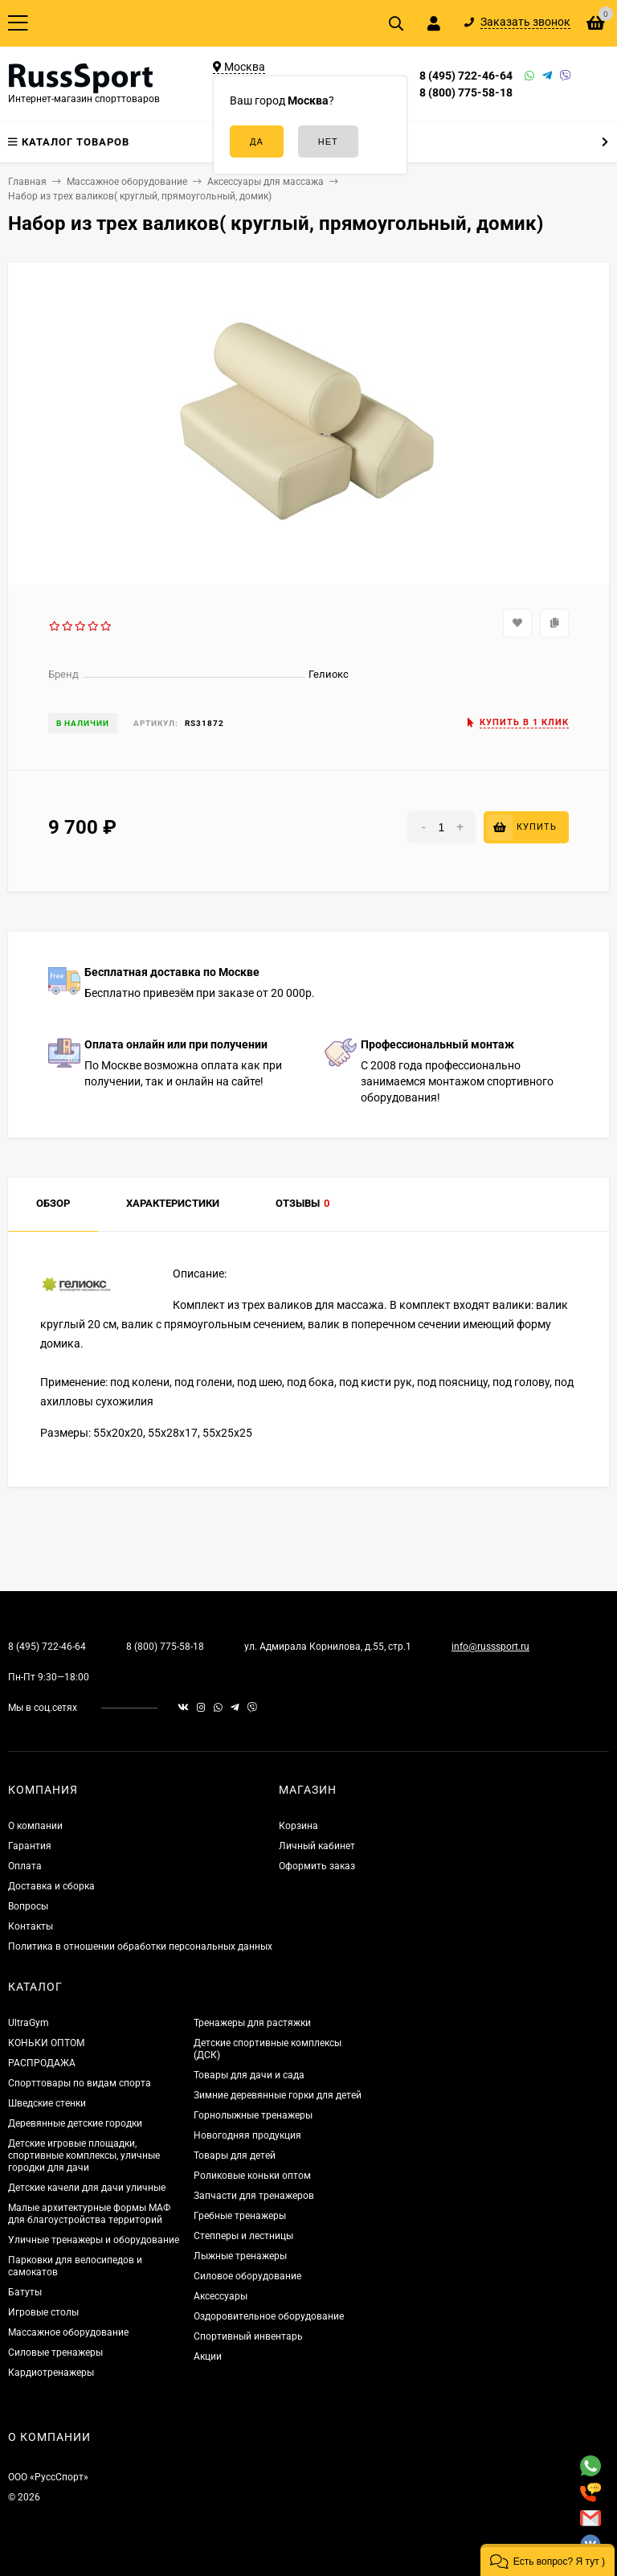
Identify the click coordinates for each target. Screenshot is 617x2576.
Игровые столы (43, 2312)
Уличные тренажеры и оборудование (93, 2240)
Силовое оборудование (247, 2276)
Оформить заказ (317, 1866)
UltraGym (28, 2022)
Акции (208, 2356)
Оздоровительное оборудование (269, 2316)
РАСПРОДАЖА (42, 2063)
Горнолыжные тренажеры (253, 2115)
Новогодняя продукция (247, 2135)
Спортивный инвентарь (248, 2336)
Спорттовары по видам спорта (79, 2083)
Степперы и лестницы (243, 2236)
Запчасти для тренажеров (254, 2195)
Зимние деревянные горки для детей (278, 2095)
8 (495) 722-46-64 (466, 75)
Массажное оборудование (68, 2332)
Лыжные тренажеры (240, 2256)
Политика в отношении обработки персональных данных (140, 1946)
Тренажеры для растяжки (252, 2022)
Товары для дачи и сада (249, 2075)
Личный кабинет (317, 1846)
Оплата (25, 1866)
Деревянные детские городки (75, 2123)
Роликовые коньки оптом (252, 2175)
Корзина (298, 1826)
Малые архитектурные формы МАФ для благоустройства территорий (89, 2213)
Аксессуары (220, 2296)
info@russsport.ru (490, 1646)
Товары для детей (235, 2155)
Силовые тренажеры (55, 2352)
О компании (35, 1826)
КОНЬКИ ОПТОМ (46, 2043)
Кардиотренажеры (51, 2372)
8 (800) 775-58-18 (466, 92)
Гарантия (29, 1846)
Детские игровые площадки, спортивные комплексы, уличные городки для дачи (84, 2155)
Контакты (30, 1926)
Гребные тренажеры (240, 2215)
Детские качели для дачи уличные (86, 2187)
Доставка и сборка (51, 1886)
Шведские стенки (47, 2103)
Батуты (25, 2292)
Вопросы (28, 1906)
